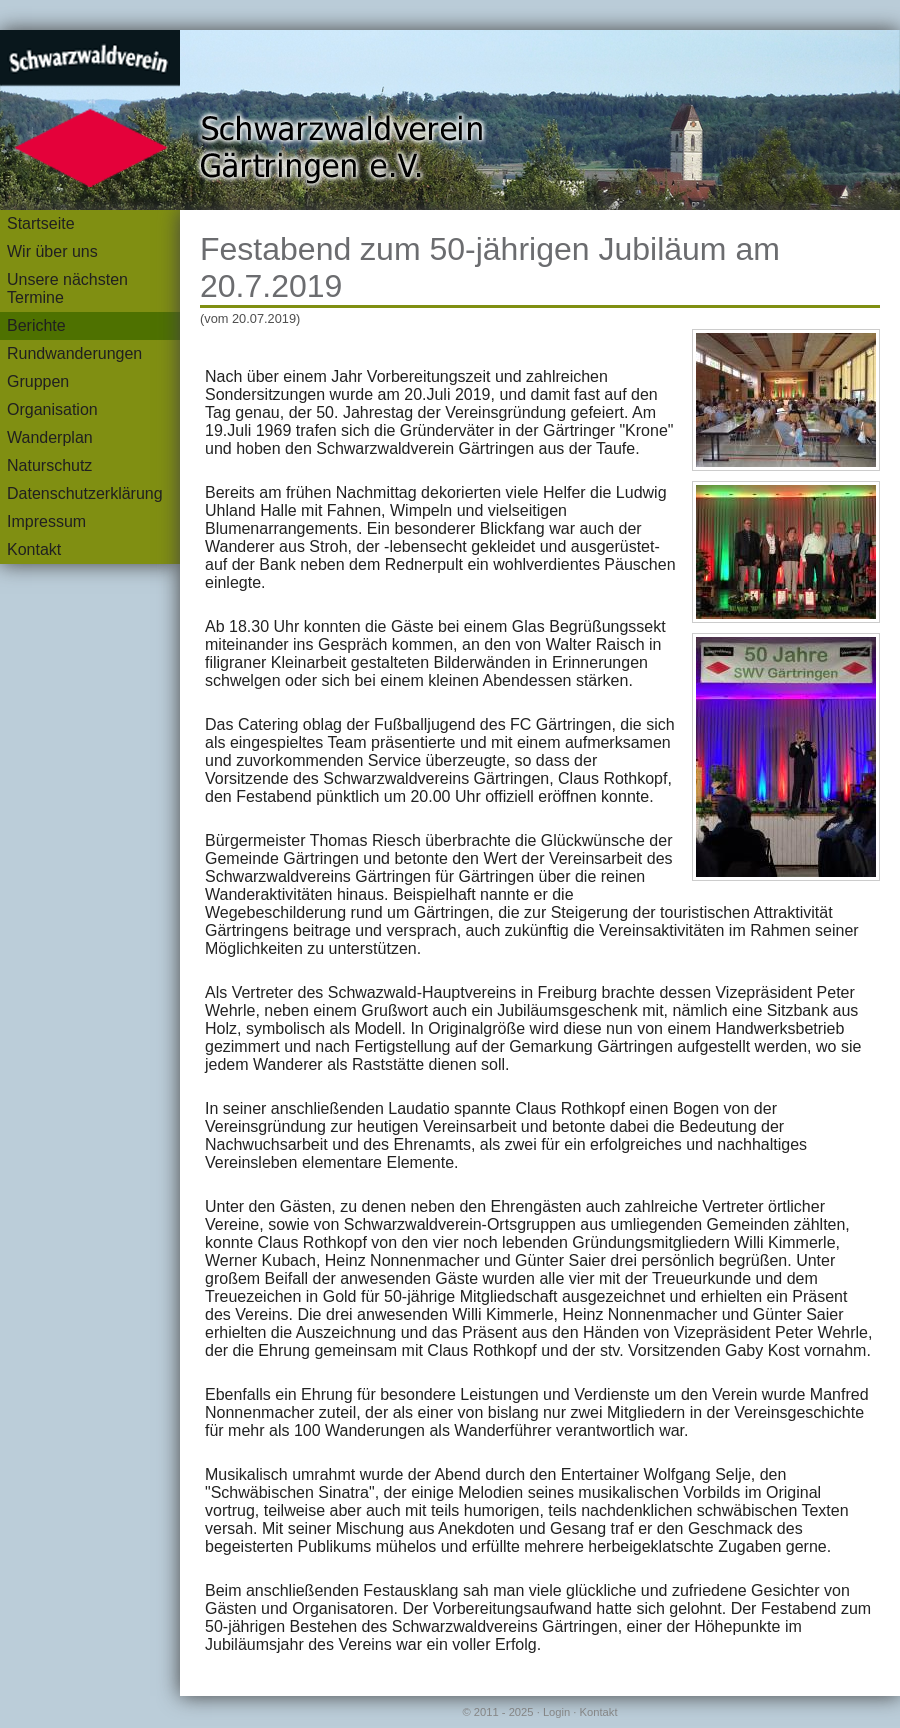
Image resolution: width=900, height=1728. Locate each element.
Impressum (46, 521)
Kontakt (34, 549)
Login (556, 1712)
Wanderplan (50, 437)
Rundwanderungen (74, 353)
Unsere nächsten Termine (67, 288)
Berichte (36, 325)
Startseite (41, 223)
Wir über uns (52, 251)
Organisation (52, 409)
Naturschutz (49, 465)
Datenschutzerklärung (85, 493)
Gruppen (38, 381)
